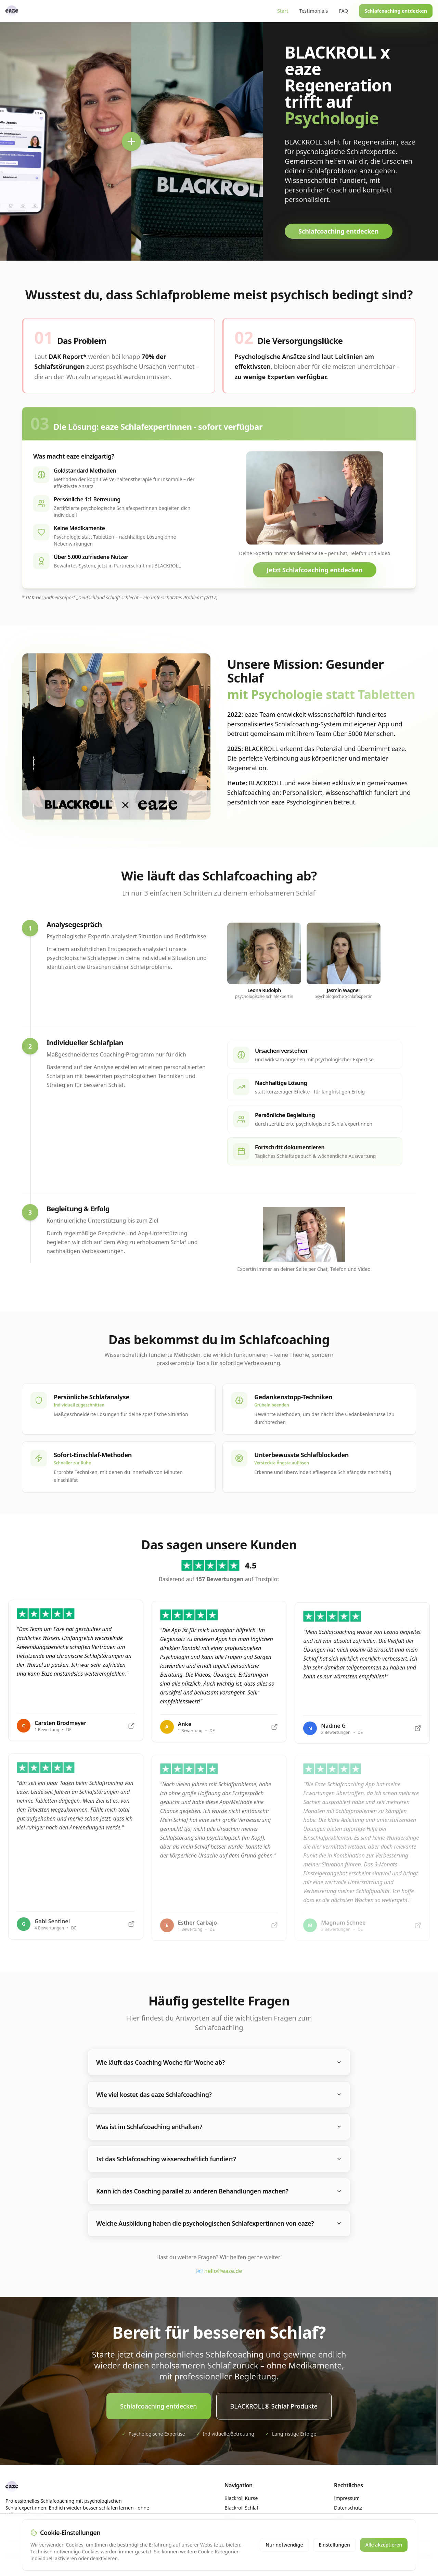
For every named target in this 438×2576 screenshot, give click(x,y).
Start (282, 11)
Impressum (347, 2498)
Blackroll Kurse (241, 2498)
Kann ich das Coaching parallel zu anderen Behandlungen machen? (219, 2191)
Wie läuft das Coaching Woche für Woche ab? (219, 2062)
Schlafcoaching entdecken (395, 11)
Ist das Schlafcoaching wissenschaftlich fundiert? (219, 2159)
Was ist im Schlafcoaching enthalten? (219, 2127)
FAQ (343, 11)
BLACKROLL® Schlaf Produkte (274, 2406)
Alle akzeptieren (383, 2544)
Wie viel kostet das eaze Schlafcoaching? (219, 2094)
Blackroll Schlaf (241, 2507)
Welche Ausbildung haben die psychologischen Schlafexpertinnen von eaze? (219, 2223)
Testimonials (313, 11)
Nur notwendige (284, 2544)
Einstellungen (334, 2544)
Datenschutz (348, 2507)
